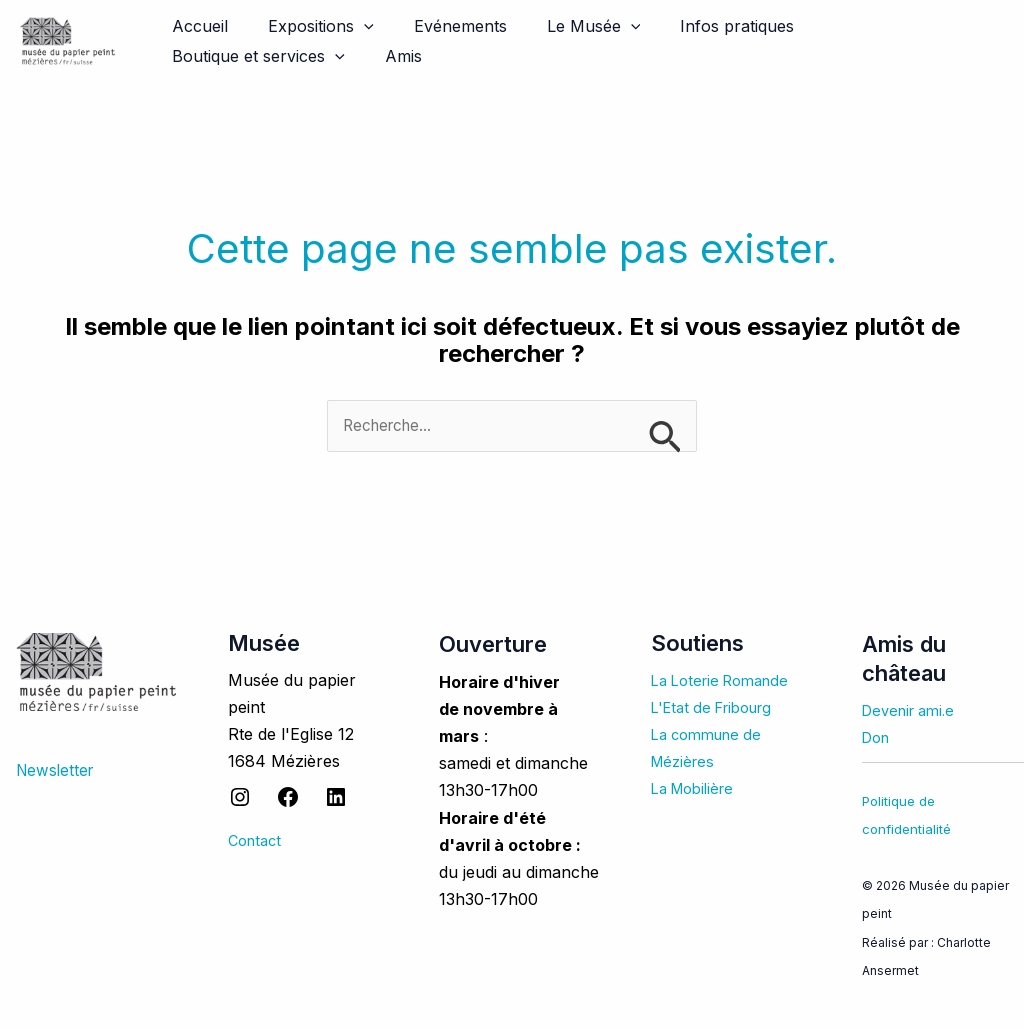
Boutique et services (876, 26)
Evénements (440, 26)
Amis (186, 56)
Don (878, 739)
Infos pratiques (701, 26)
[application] (352, 26)
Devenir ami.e (913, 711)
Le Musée (566, 26)
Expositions (309, 26)
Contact (257, 842)
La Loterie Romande (727, 681)
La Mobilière (697, 789)
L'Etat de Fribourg (719, 708)
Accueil (196, 26)
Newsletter (57, 771)
